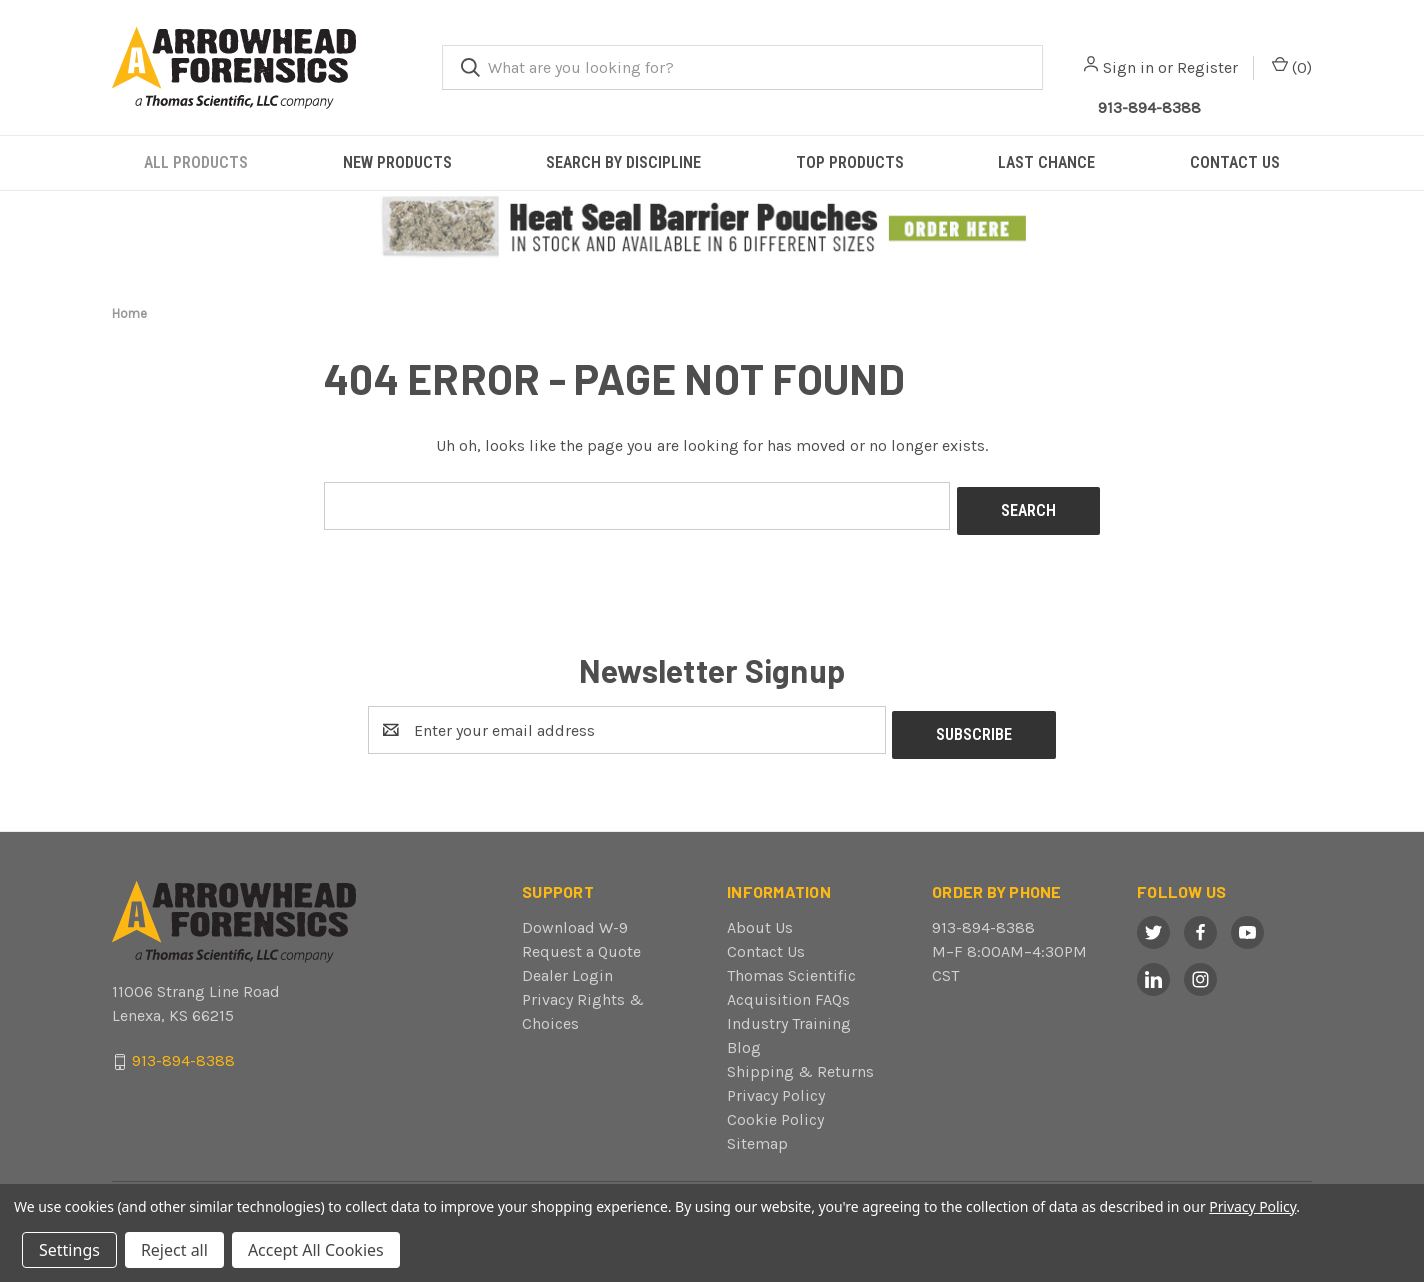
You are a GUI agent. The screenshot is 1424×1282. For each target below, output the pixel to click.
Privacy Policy (776, 1085)
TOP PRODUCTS (850, 162)
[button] (712, 227)
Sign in (1128, 67)
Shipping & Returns (800, 1061)
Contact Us (766, 941)
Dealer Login (567, 965)
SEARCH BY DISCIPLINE (623, 162)
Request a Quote (581, 941)
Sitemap (757, 1133)
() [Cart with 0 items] (1292, 66)
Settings (69, 1250)
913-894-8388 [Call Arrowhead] (1149, 107)
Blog (744, 1037)
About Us (760, 917)
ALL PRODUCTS (196, 162)
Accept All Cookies (316, 1250)
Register (1207, 67)
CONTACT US (1235, 162)
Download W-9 (575, 917)
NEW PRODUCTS (397, 162)
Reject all (174, 1250)
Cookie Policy (775, 1109)
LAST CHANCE (1046, 162)
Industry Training (789, 1013)
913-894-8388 (983, 917)
